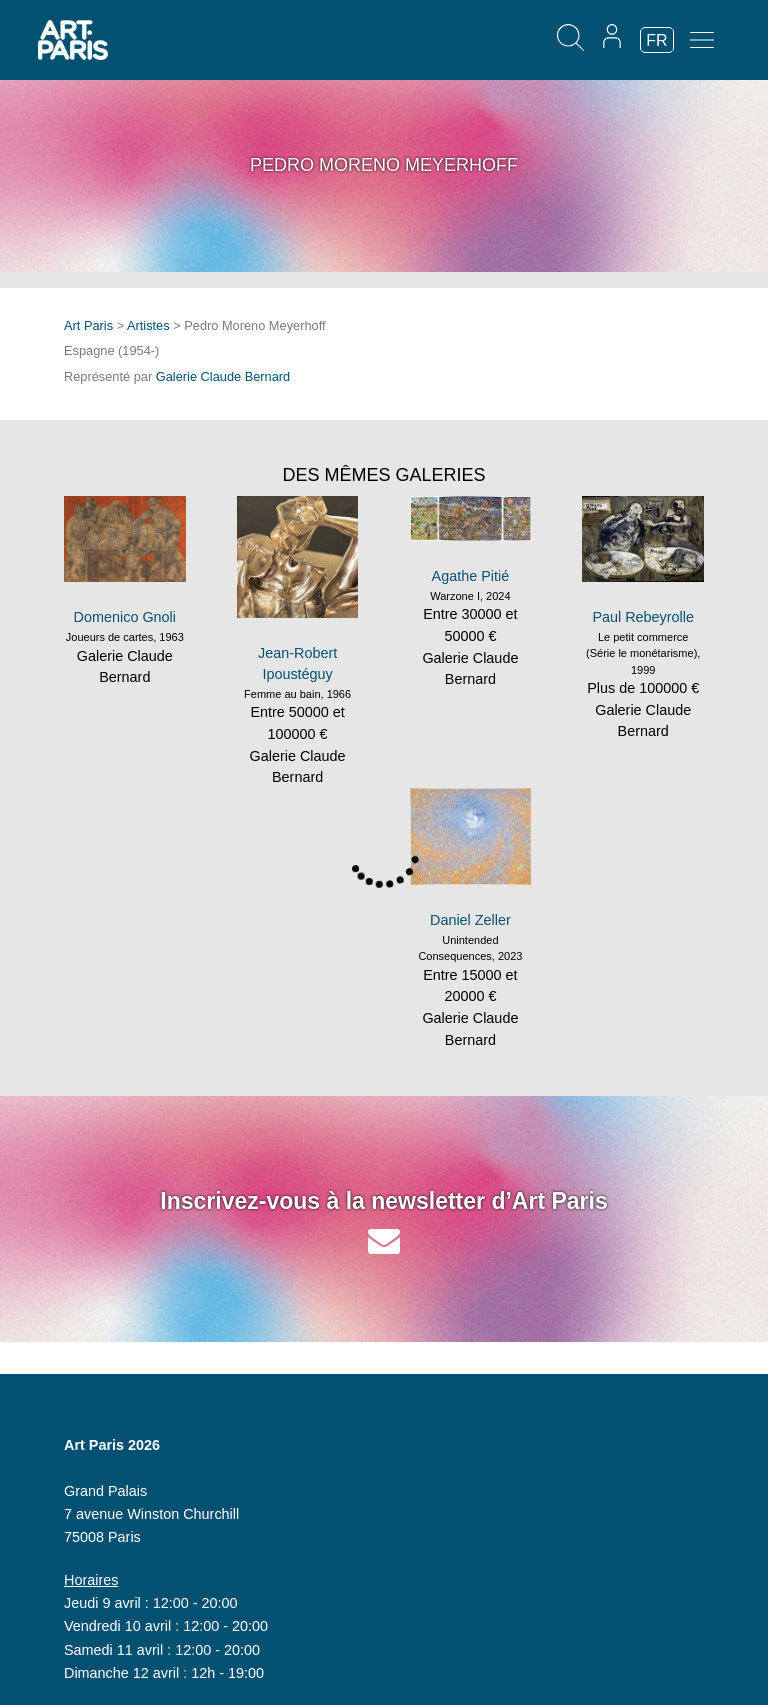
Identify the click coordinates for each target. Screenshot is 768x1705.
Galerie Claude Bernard (223, 376)
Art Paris (88, 325)
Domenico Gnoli (125, 617)
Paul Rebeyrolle (643, 617)
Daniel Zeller (470, 920)
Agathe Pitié (471, 576)
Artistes (148, 325)
